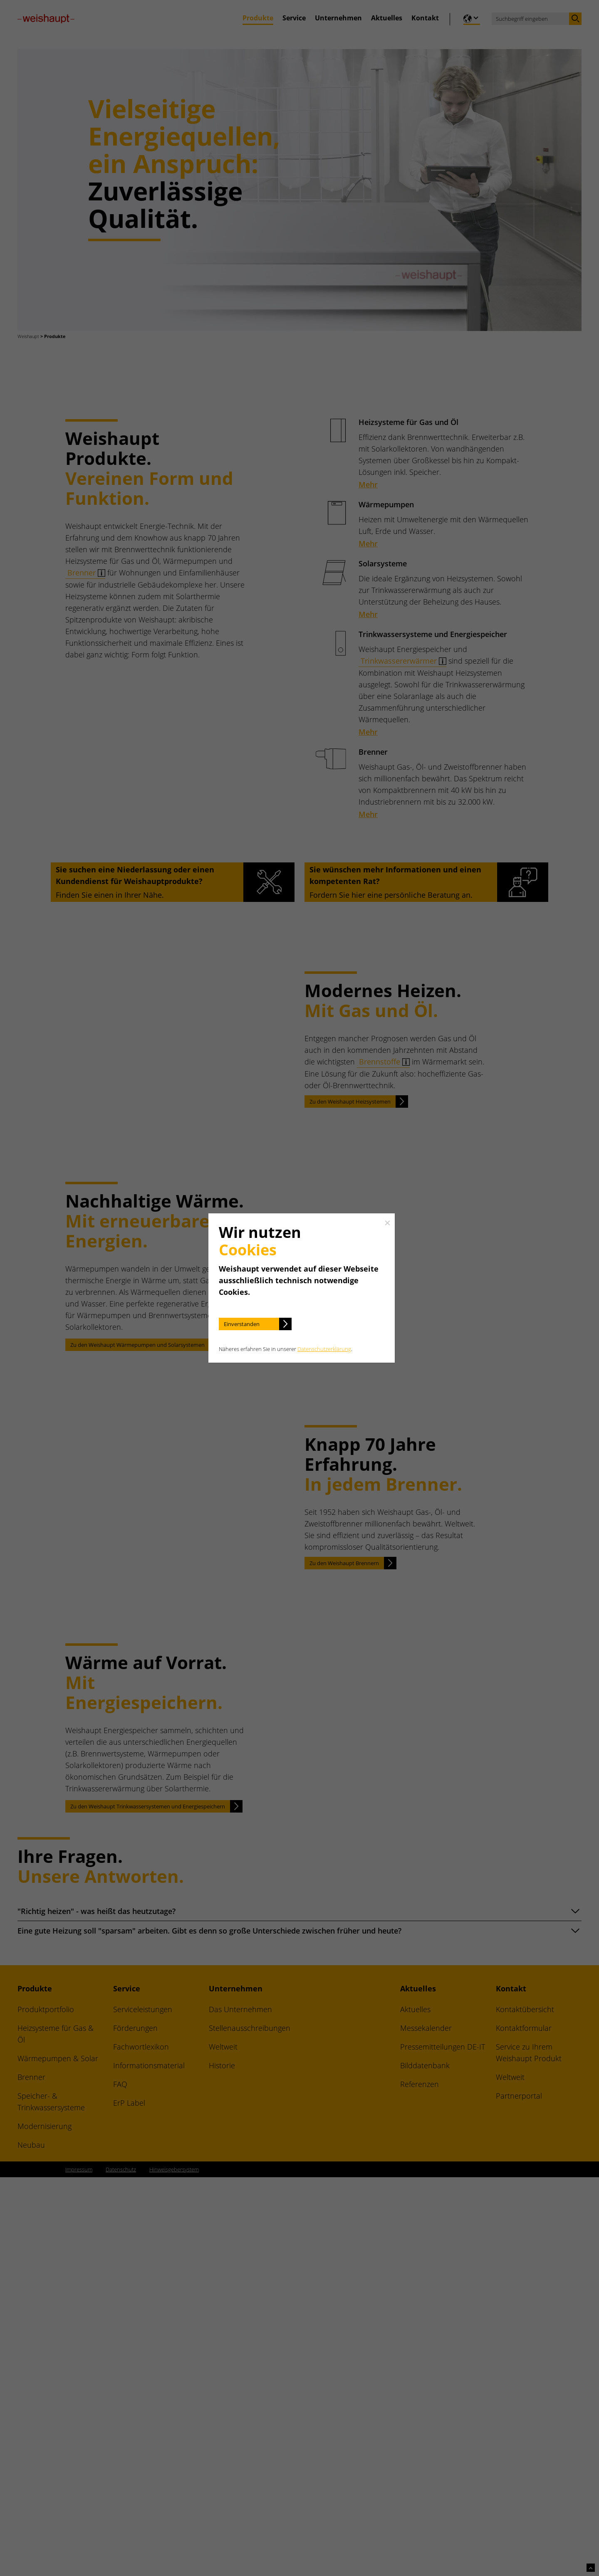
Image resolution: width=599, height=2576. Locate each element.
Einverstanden (242, 1324)
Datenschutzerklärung (324, 1349)
